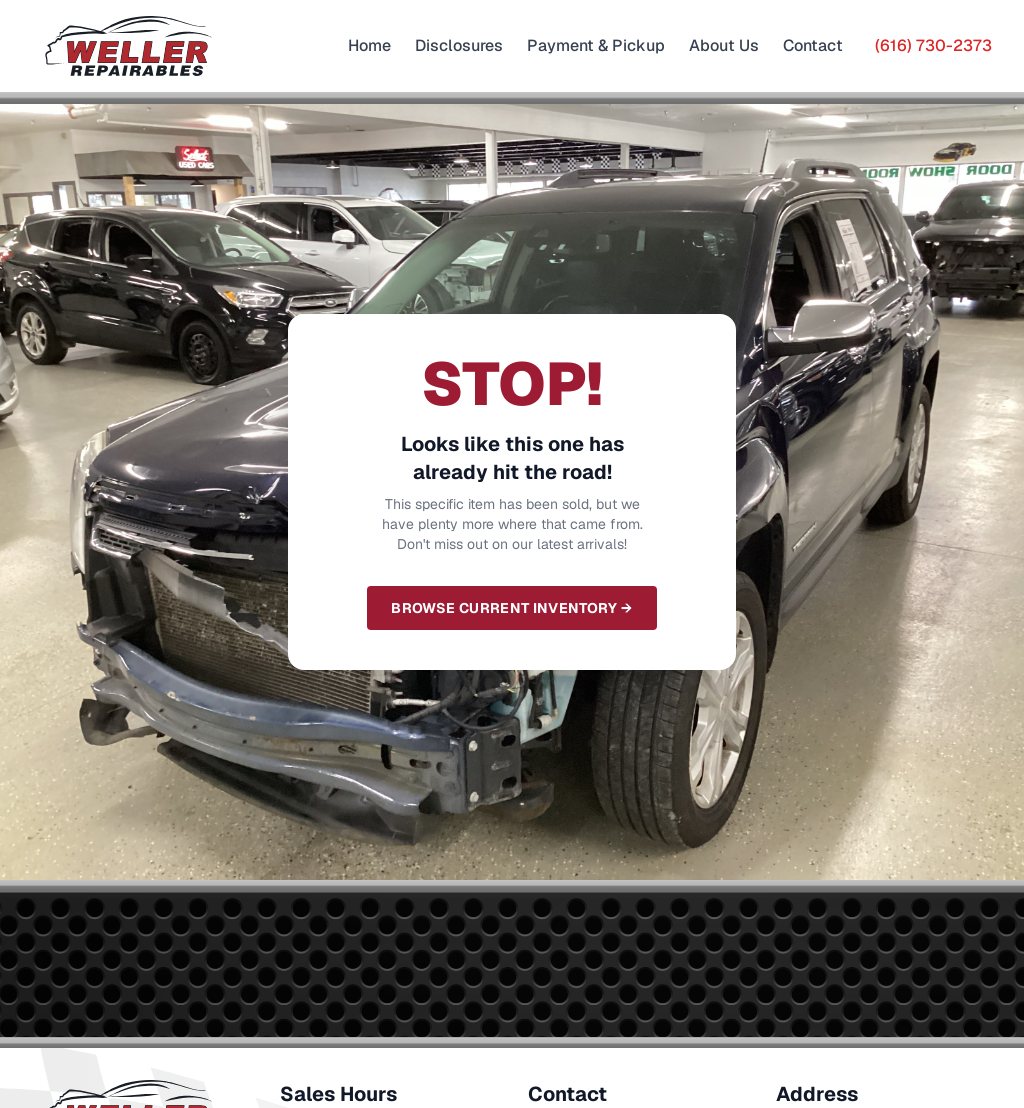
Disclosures (459, 45)
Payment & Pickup (596, 45)
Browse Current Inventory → (511, 608)
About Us (724, 45)
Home (369, 45)
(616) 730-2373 (933, 45)
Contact (813, 45)
